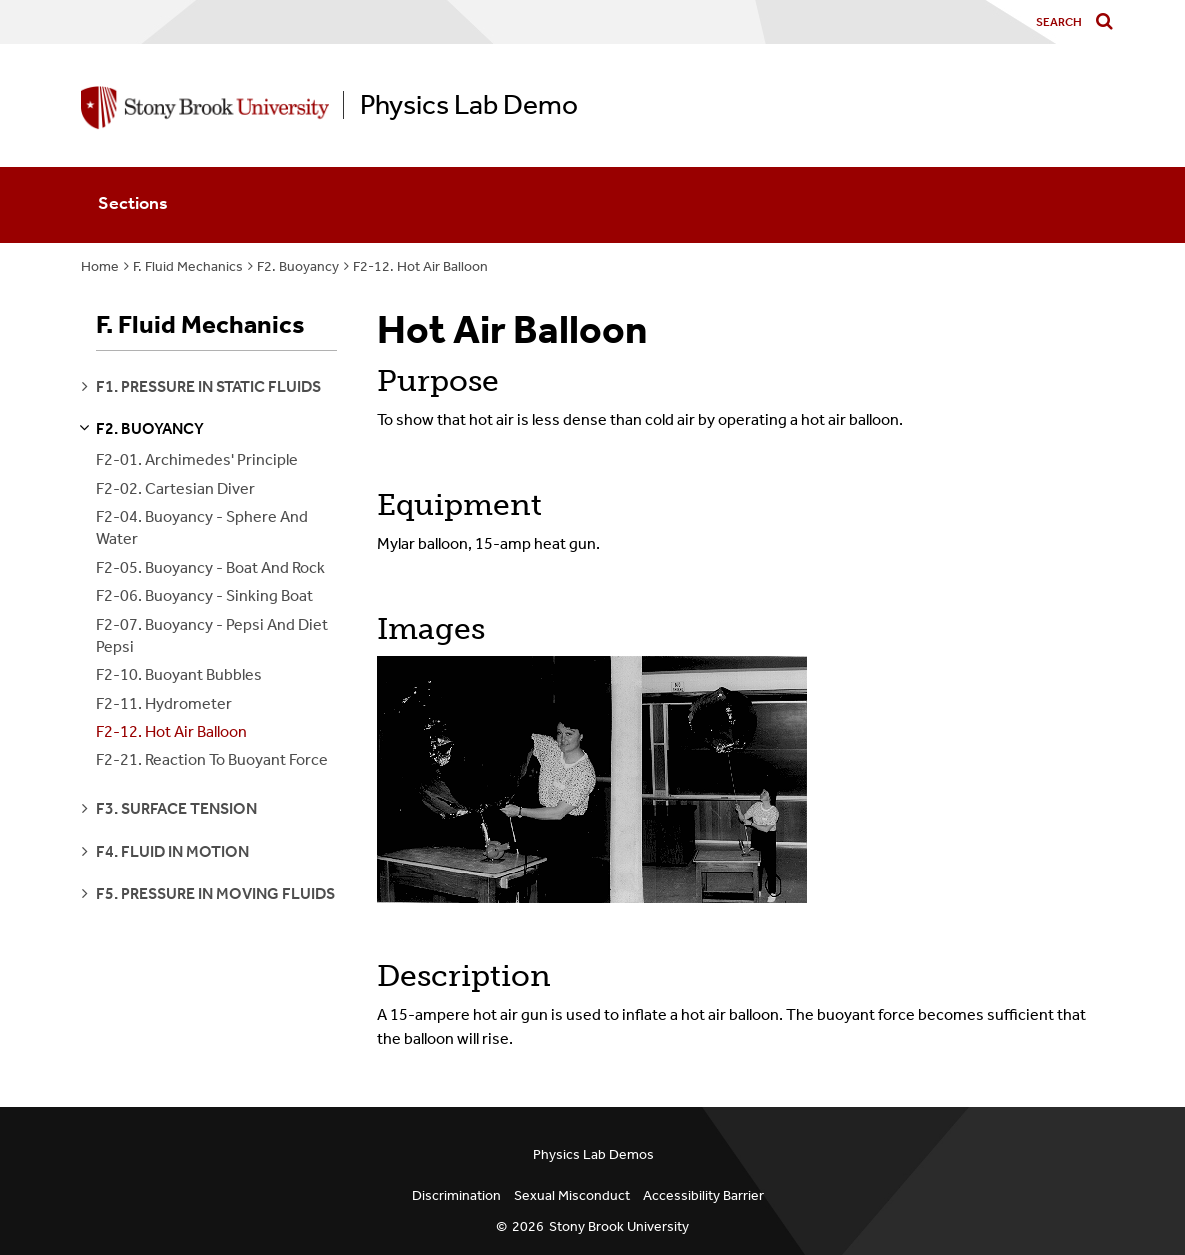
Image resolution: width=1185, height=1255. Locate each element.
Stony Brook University (619, 1226)
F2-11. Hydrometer (164, 703)
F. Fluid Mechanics (188, 266)
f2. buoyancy (150, 428)
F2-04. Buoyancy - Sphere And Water (202, 527)
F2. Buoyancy (298, 266)
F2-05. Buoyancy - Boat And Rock (210, 567)
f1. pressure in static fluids (208, 386)
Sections (133, 203)
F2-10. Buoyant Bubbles (179, 674)
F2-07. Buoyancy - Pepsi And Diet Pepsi (212, 635)
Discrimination (456, 1195)
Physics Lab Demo (469, 105)
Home (100, 266)
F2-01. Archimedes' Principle (197, 459)
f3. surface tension (176, 808)
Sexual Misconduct (572, 1195)
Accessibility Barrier (703, 1195)
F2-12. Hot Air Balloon (420, 266)
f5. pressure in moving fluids (215, 893)
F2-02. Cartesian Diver (175, 488)
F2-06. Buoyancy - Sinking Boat (204, 595)
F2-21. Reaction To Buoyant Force (212, 759)
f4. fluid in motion (172, 851)
